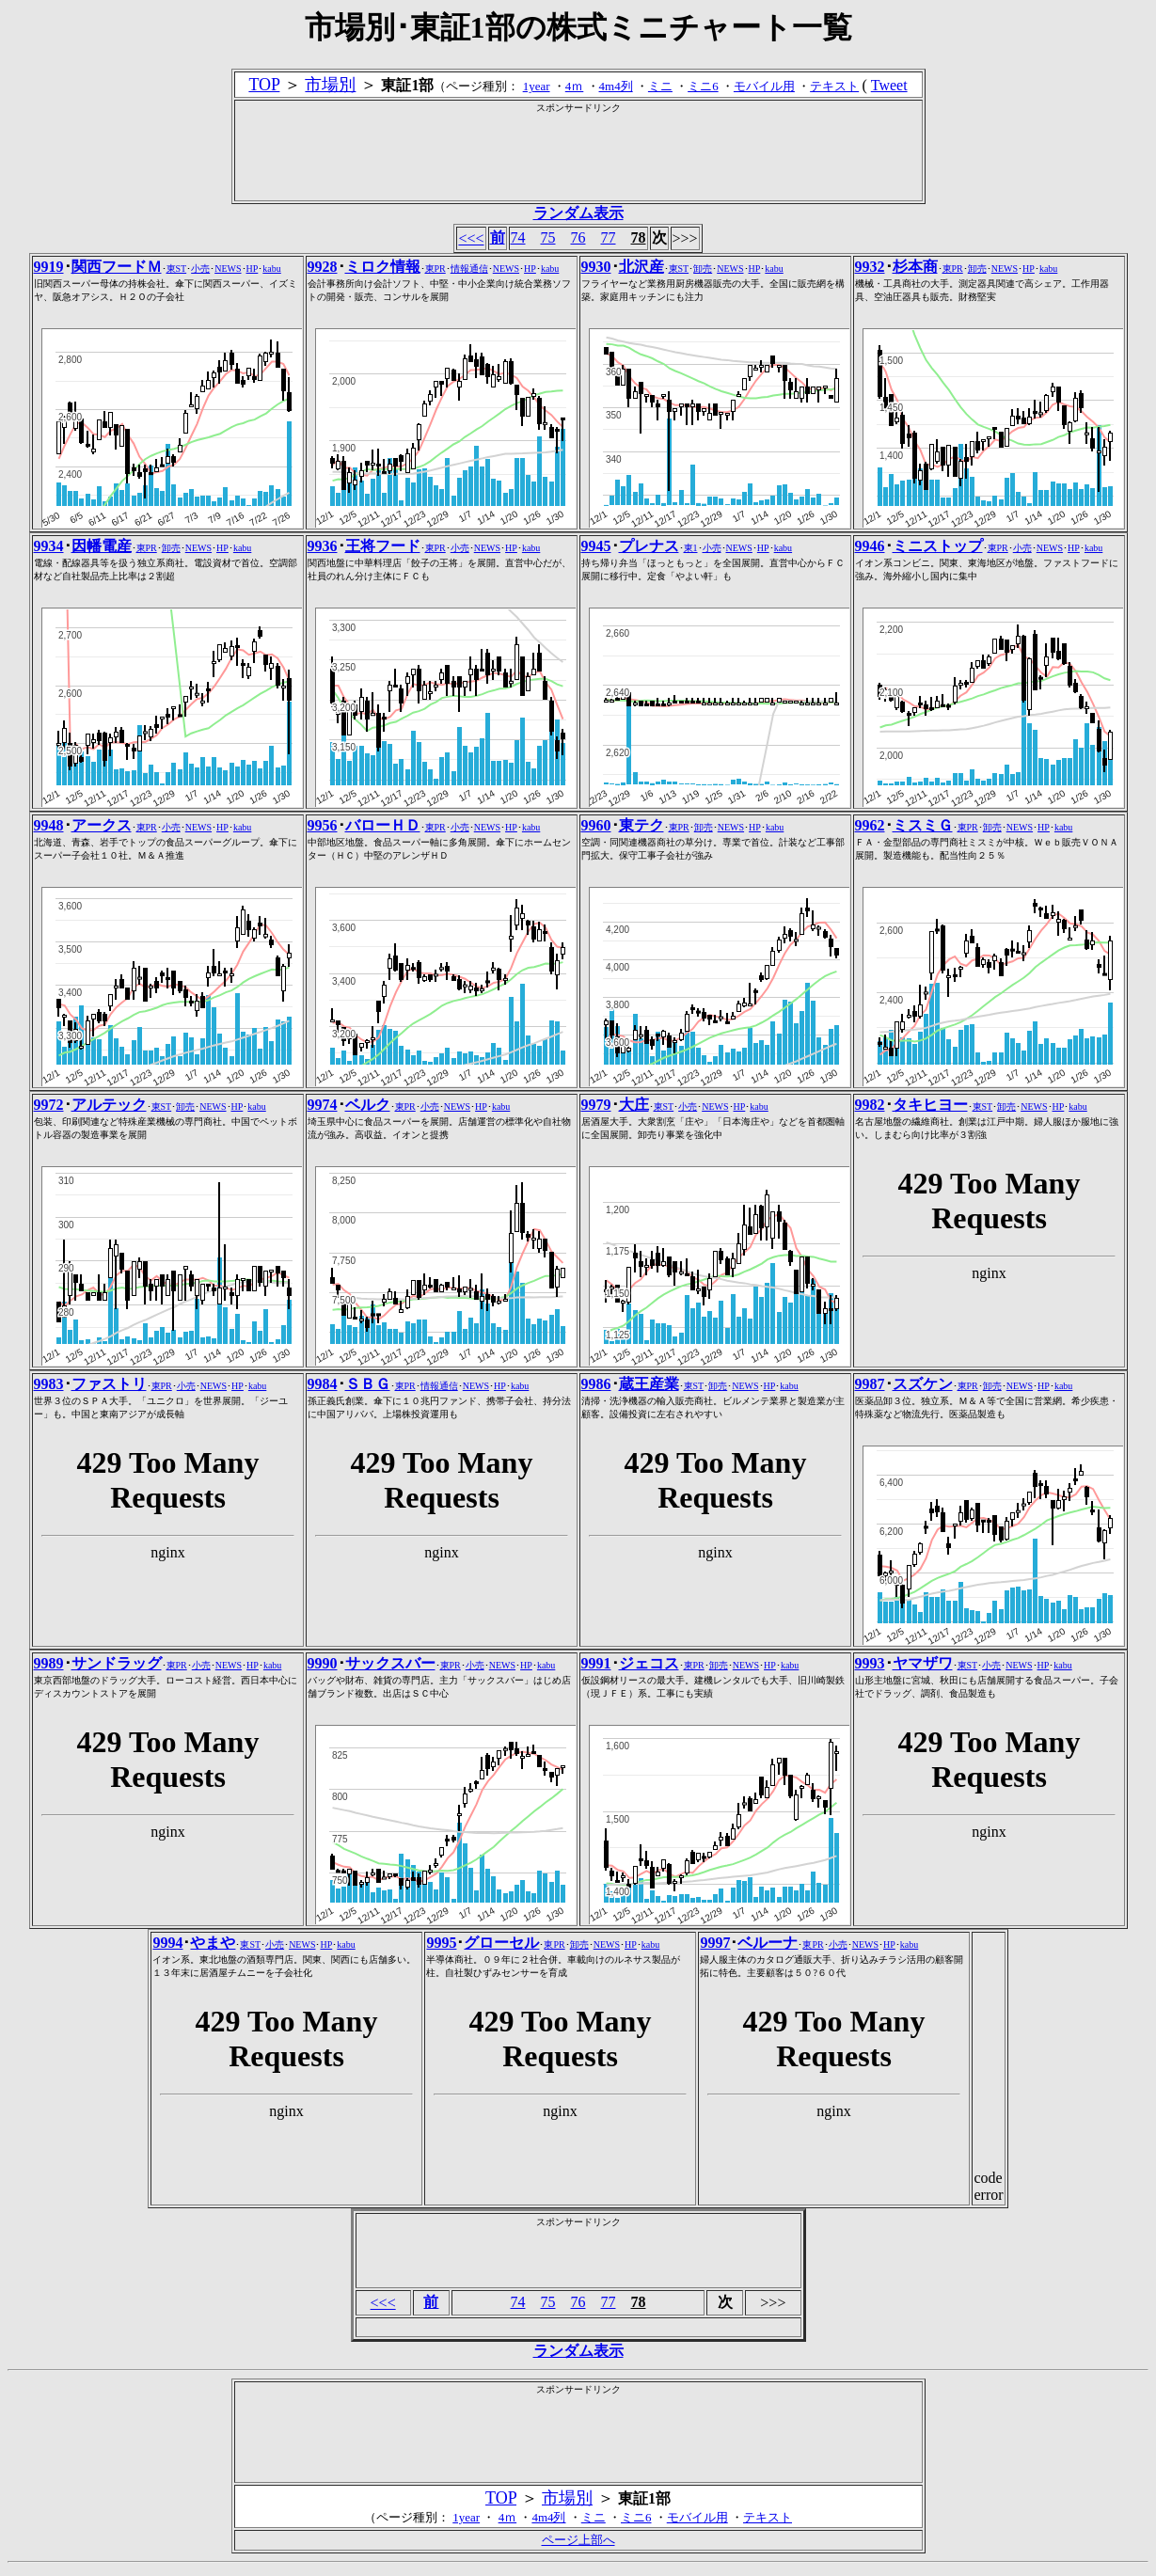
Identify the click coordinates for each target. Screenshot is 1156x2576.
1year (536, 86)
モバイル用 (764, 86)
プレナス (649, 546)
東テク (641, 825)
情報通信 (469, 268)
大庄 (634, 1105)
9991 (596, 1663)
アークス (101, 825)
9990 (323, 1663)
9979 (596, 1105)
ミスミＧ (923, 825)
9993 (870, 1663)
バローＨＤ (382, 825)
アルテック (109, 1105)
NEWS (227, 268)
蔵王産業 (649, 1384)
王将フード (382, 546)
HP (252, 268)
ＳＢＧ (367, 1384)
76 (578, 237)
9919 (49, 267)
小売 (200, 268)
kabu (271, 268)
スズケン (923, 1384)
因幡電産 (101, 546)
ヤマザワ (923, 1663)
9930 (596, 267)
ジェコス (649, 1663)
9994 (167, 1943)
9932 (870, 267)
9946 (870, 546)
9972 (49, 1105)
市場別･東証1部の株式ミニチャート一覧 (578, 27)
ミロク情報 (382, 267)
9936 (323, 546)
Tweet (889, 85)
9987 (870, 1384)
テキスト (834, 86)
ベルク (367, 1105)
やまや (212, 1943)
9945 (596, 546)
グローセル (501, 1943)
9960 (596, 825)
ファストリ (109, 1384)
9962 (870, 825)
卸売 (702, 268)
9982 (870, 1105)
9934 (49, 546)
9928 (323, 267)
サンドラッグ (116, 1663)
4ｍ (574, 86)
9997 (715, 1943)
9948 (49, 825)
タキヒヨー (930, 1105)
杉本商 (915, 267)
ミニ (660, 86)
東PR (435, 268)
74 (518, 237)
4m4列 (616, 86)
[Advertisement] (578, 157)
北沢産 (641, 267)
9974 (323, 1105)
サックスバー (390, 1663)
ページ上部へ (578, 2540)
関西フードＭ (116, 267)
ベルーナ (767, 1943)
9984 (323, 1384)
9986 (596, 1384)
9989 (49, 1663)
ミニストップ (938, 546)
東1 (691, 548)
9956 (323, 825)
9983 (49, 1384)
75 (548, 237)
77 (608, 237)
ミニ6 (703, 86)
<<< (470, 238)
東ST (176, 268)
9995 (441, 1943)
